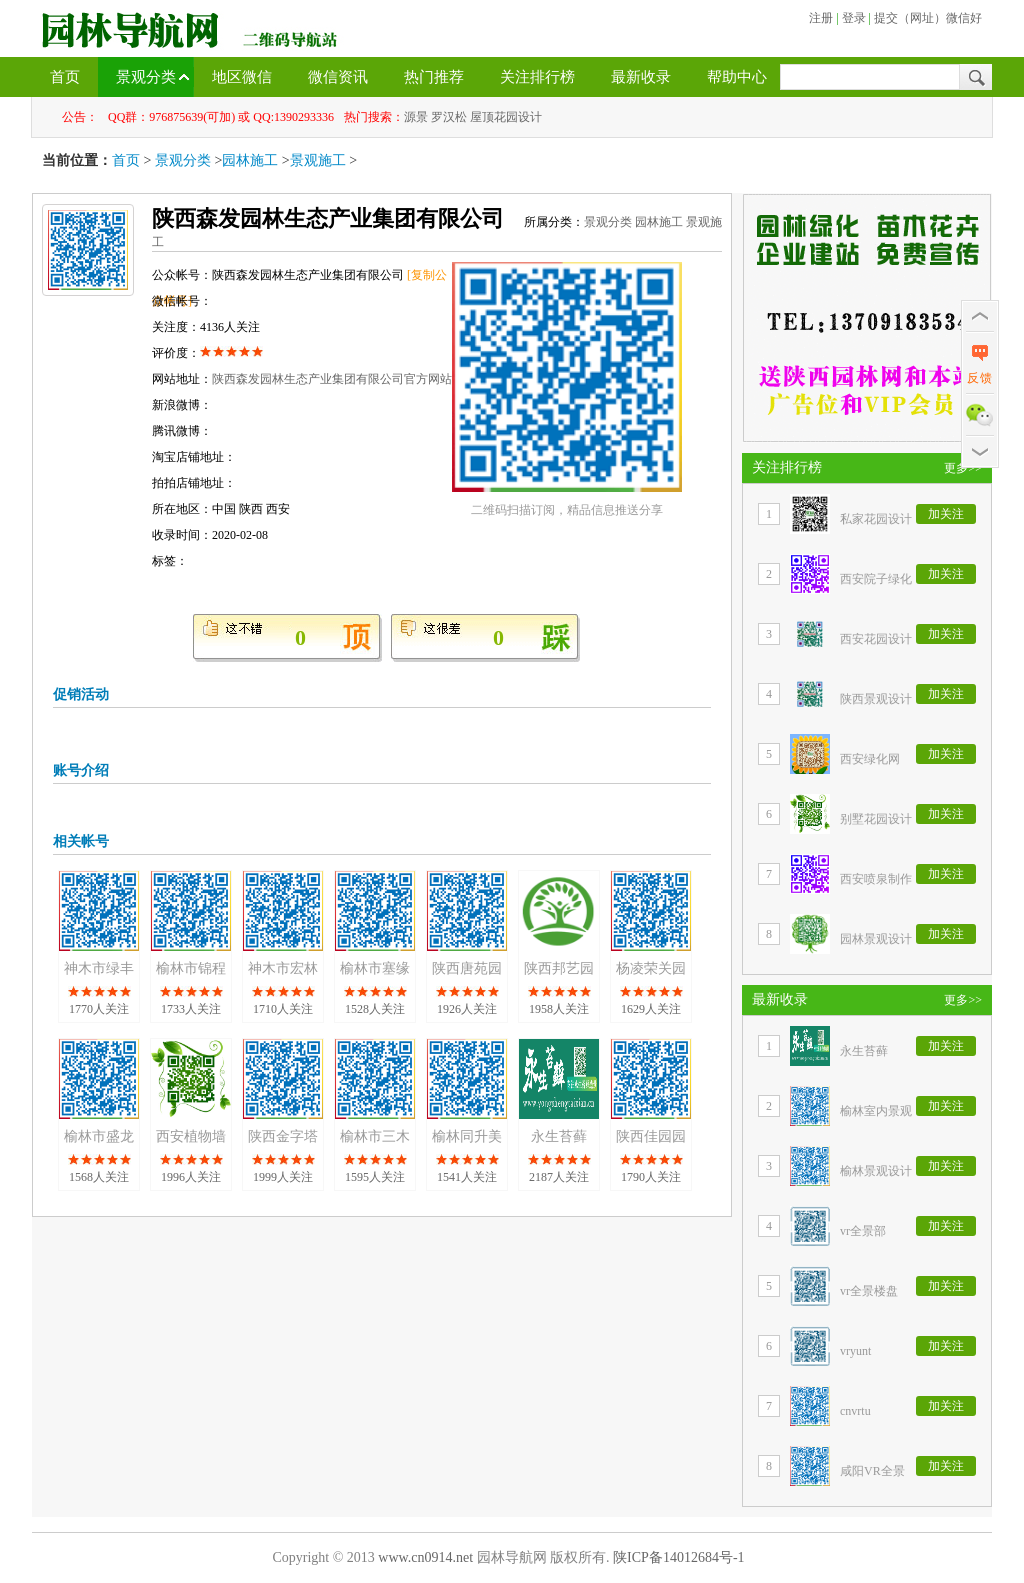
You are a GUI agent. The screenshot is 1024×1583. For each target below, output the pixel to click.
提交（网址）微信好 (928, 18)
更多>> (963, 468)
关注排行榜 (537, 77)
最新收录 (641, 77)
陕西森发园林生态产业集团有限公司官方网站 (332, 379)
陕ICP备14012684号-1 (678, 1557)
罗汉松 (449, 117)
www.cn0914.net (425, 1557)
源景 (416, 117)
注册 (821, 18)
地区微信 (242, 77)
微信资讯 (338, 77)
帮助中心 (737, 77)
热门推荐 (434, 77)
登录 (854, 18)
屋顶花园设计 (506, 117)
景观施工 (318, 160)
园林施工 (250, 160)
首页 (65, 77)
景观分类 (146, 77)
